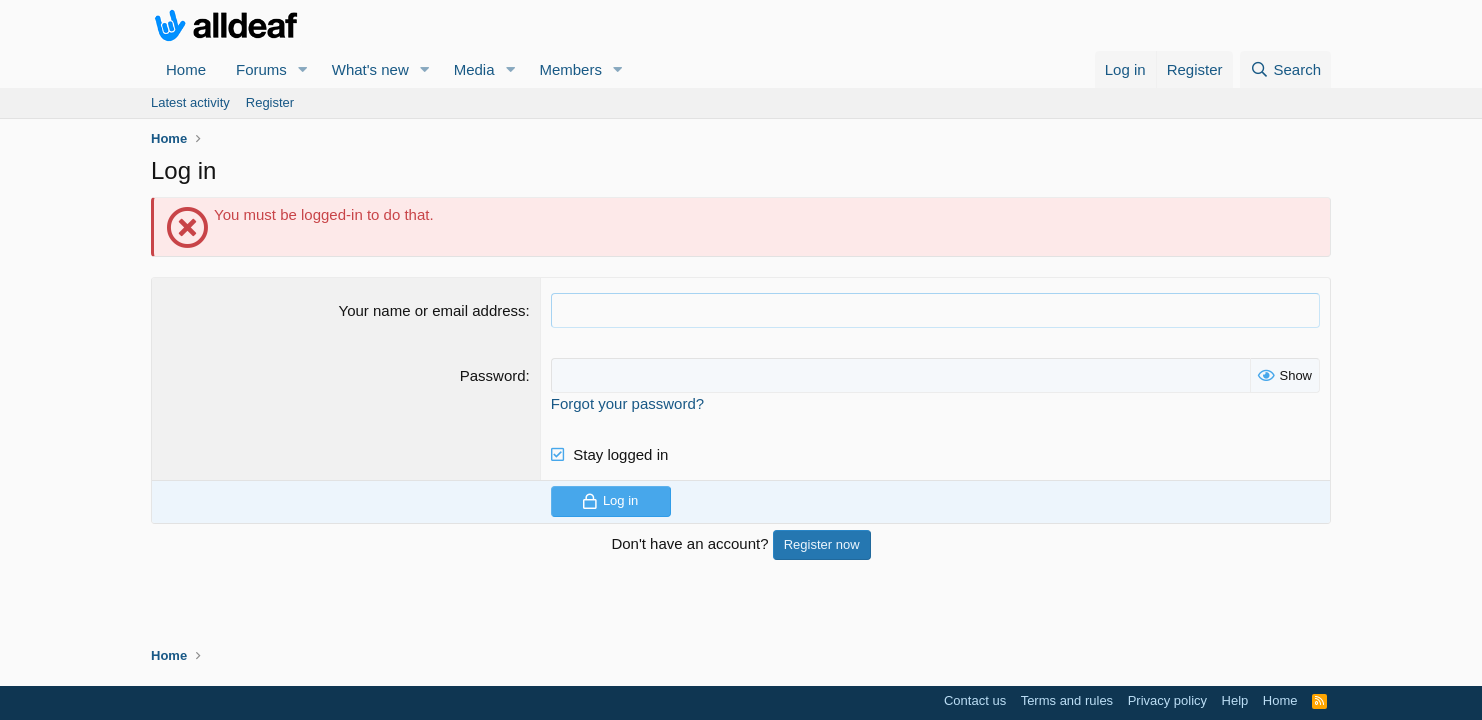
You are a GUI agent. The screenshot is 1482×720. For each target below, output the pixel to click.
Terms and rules (1067, 700)
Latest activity (190, 102)
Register (270, 102)
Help (1235, 700)
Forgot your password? (627, 403)
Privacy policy (1167, 700)
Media (474, 69)
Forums (261, 69)
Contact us (975, 700)
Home (186, 69)
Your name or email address (432, 310)
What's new (370, 69)
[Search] (1285, 69)
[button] (303, 69)
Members (570, 69)
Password (493, 375)
